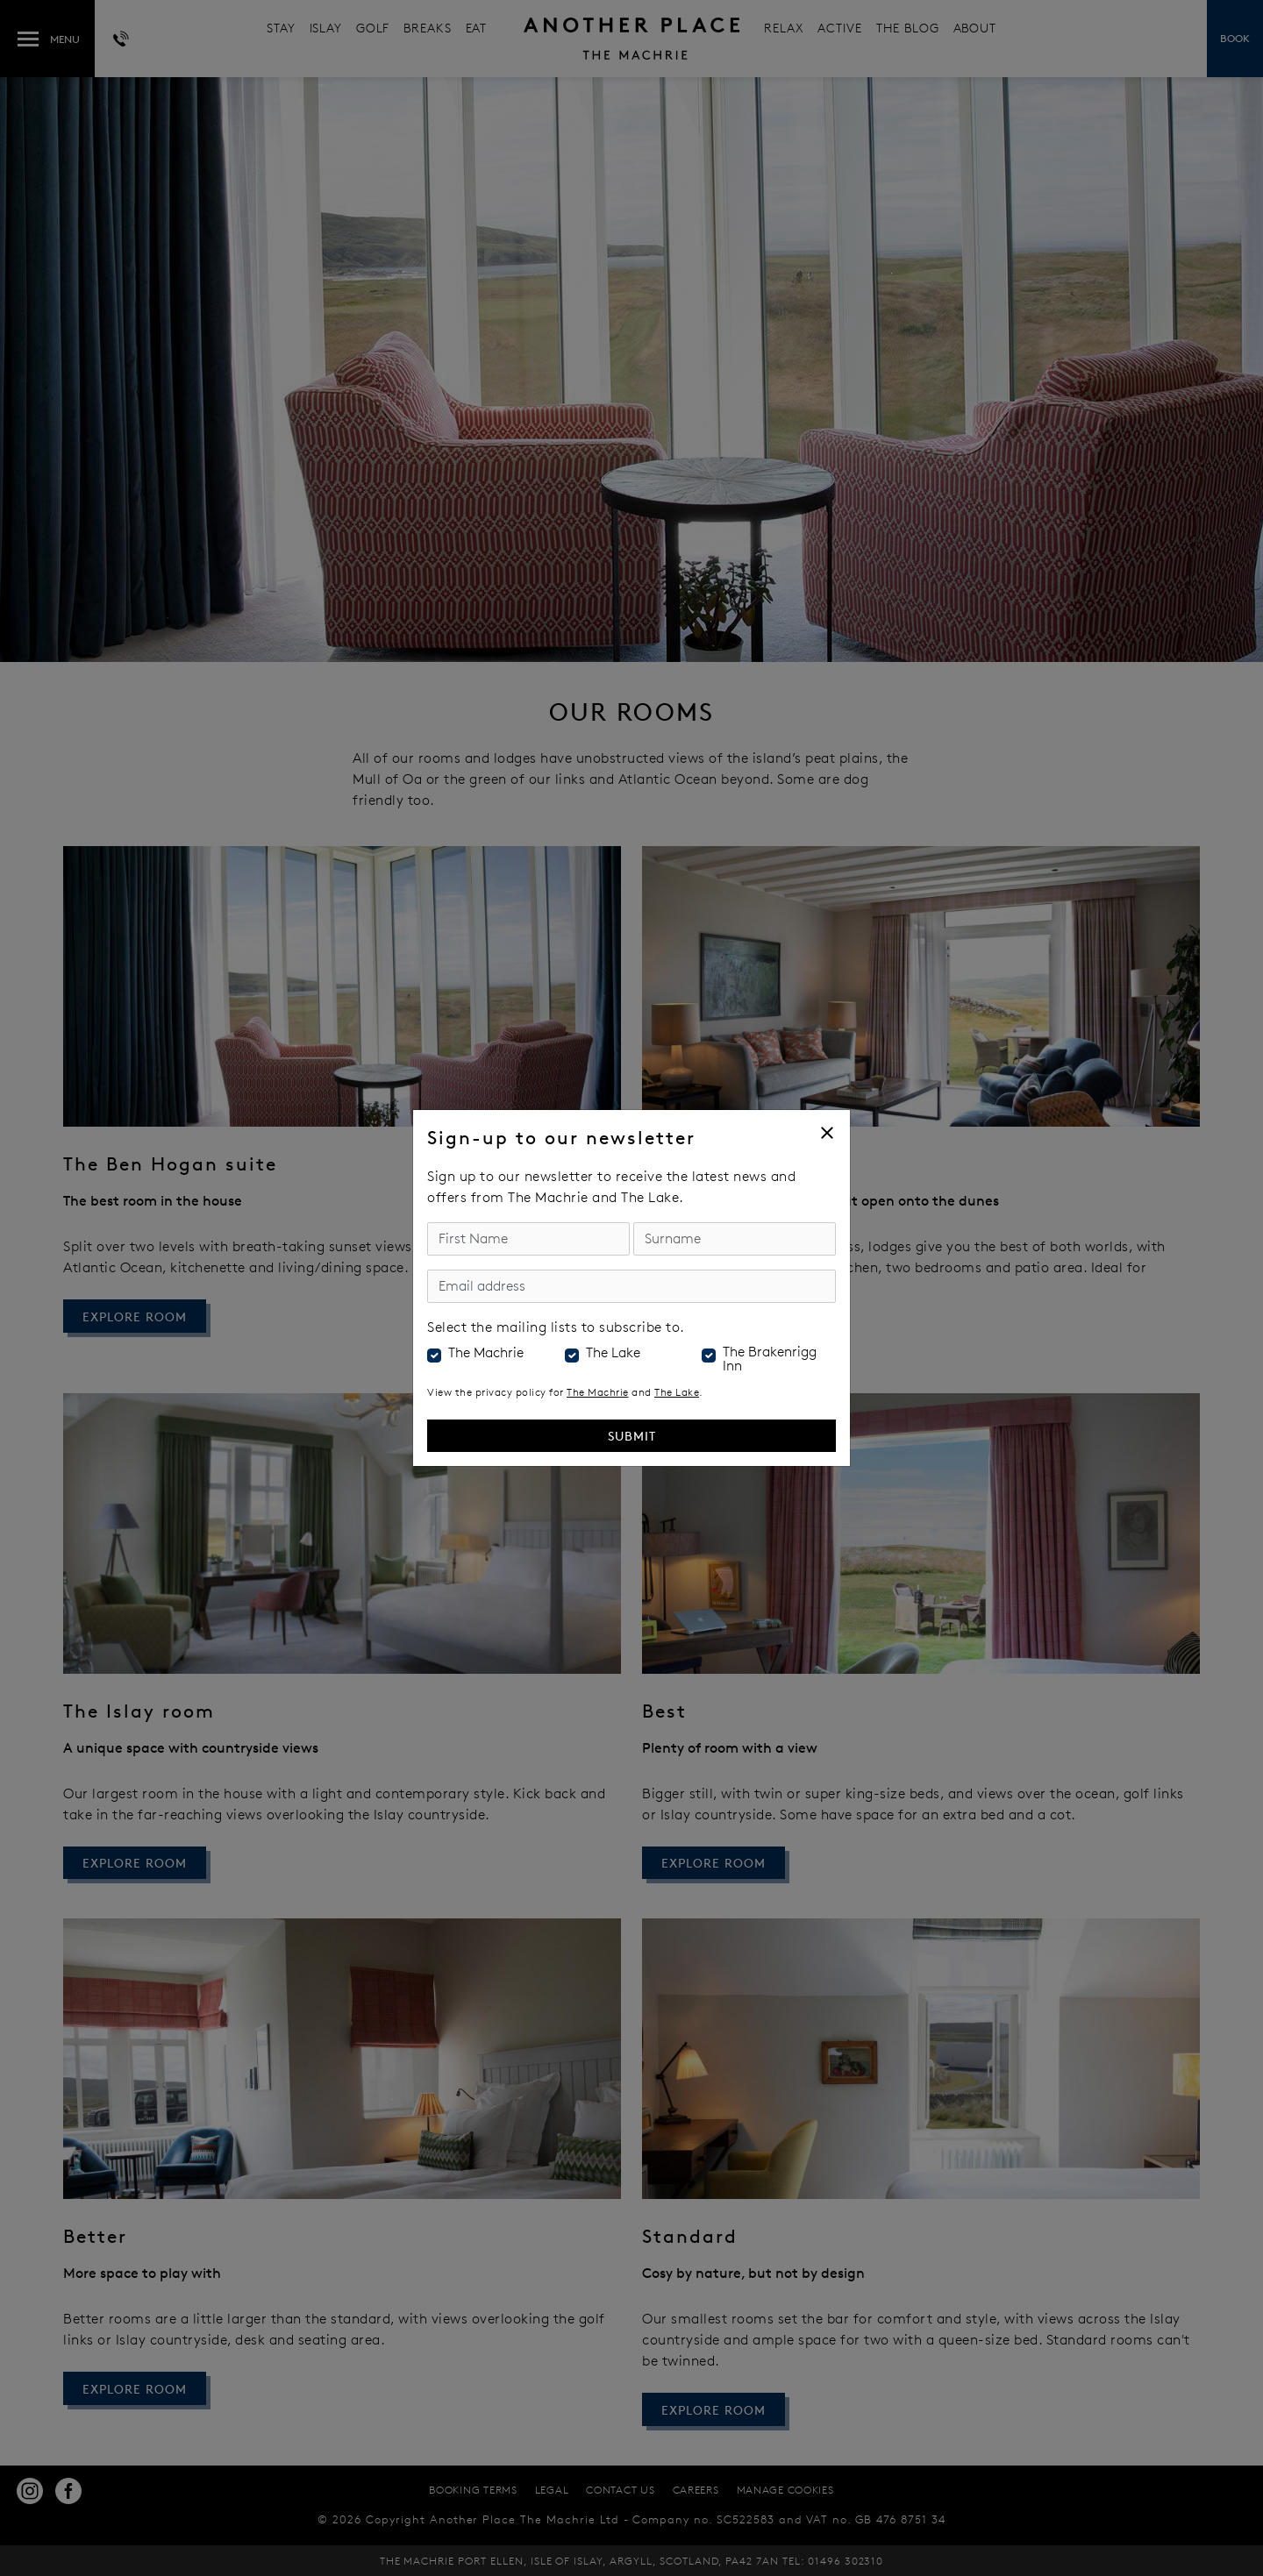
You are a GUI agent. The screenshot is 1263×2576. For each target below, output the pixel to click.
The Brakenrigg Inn (770, 1359)
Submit (632, 1435)
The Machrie (486, 1353)
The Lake (613, 1353)
